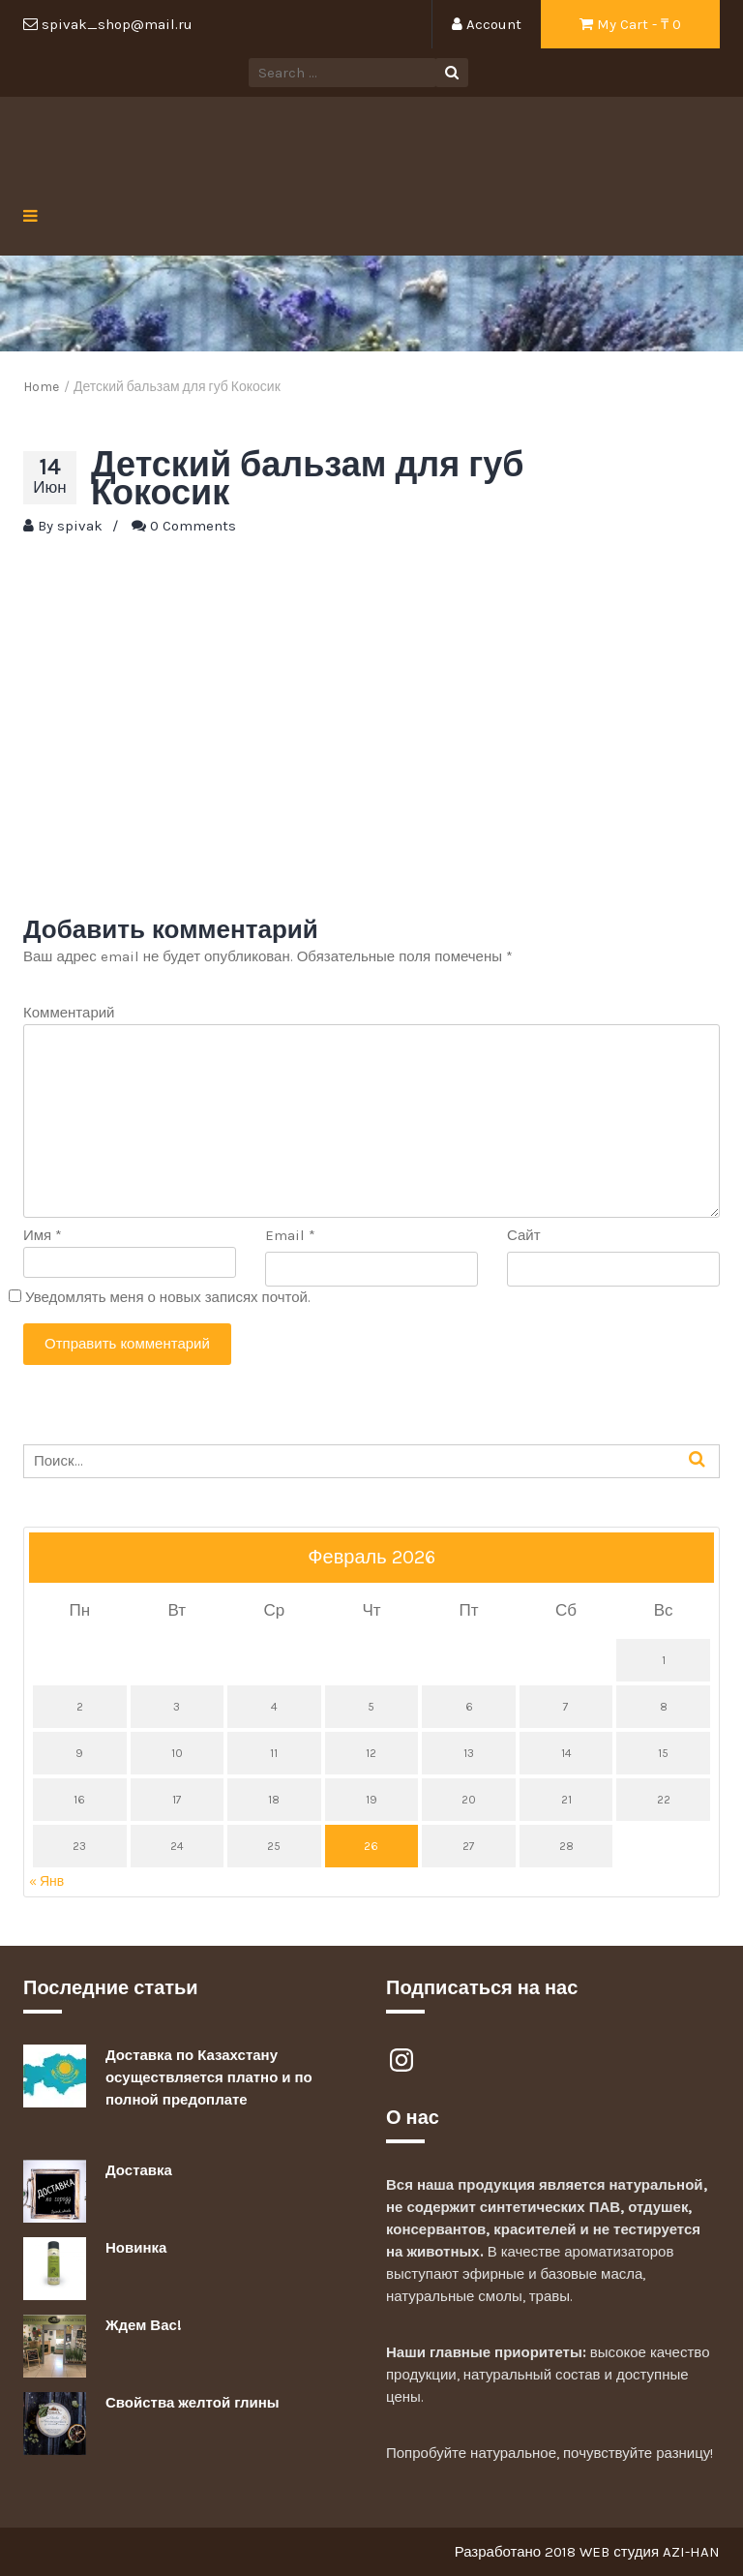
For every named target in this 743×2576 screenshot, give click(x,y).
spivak (80, 525)
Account (486, 24)
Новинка (135, 2248)
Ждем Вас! (143, 2325)
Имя (42, 1235)
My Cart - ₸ (630, 24)
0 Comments (193, 525)
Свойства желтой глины (192, 2402)
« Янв (46, 1881)
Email (290, 1235)
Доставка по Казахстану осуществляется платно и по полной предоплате (208, 2077)
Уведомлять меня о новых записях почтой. (168, 1297)
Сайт (524, 1235)
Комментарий (68, 1012)
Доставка (138, 2170)
